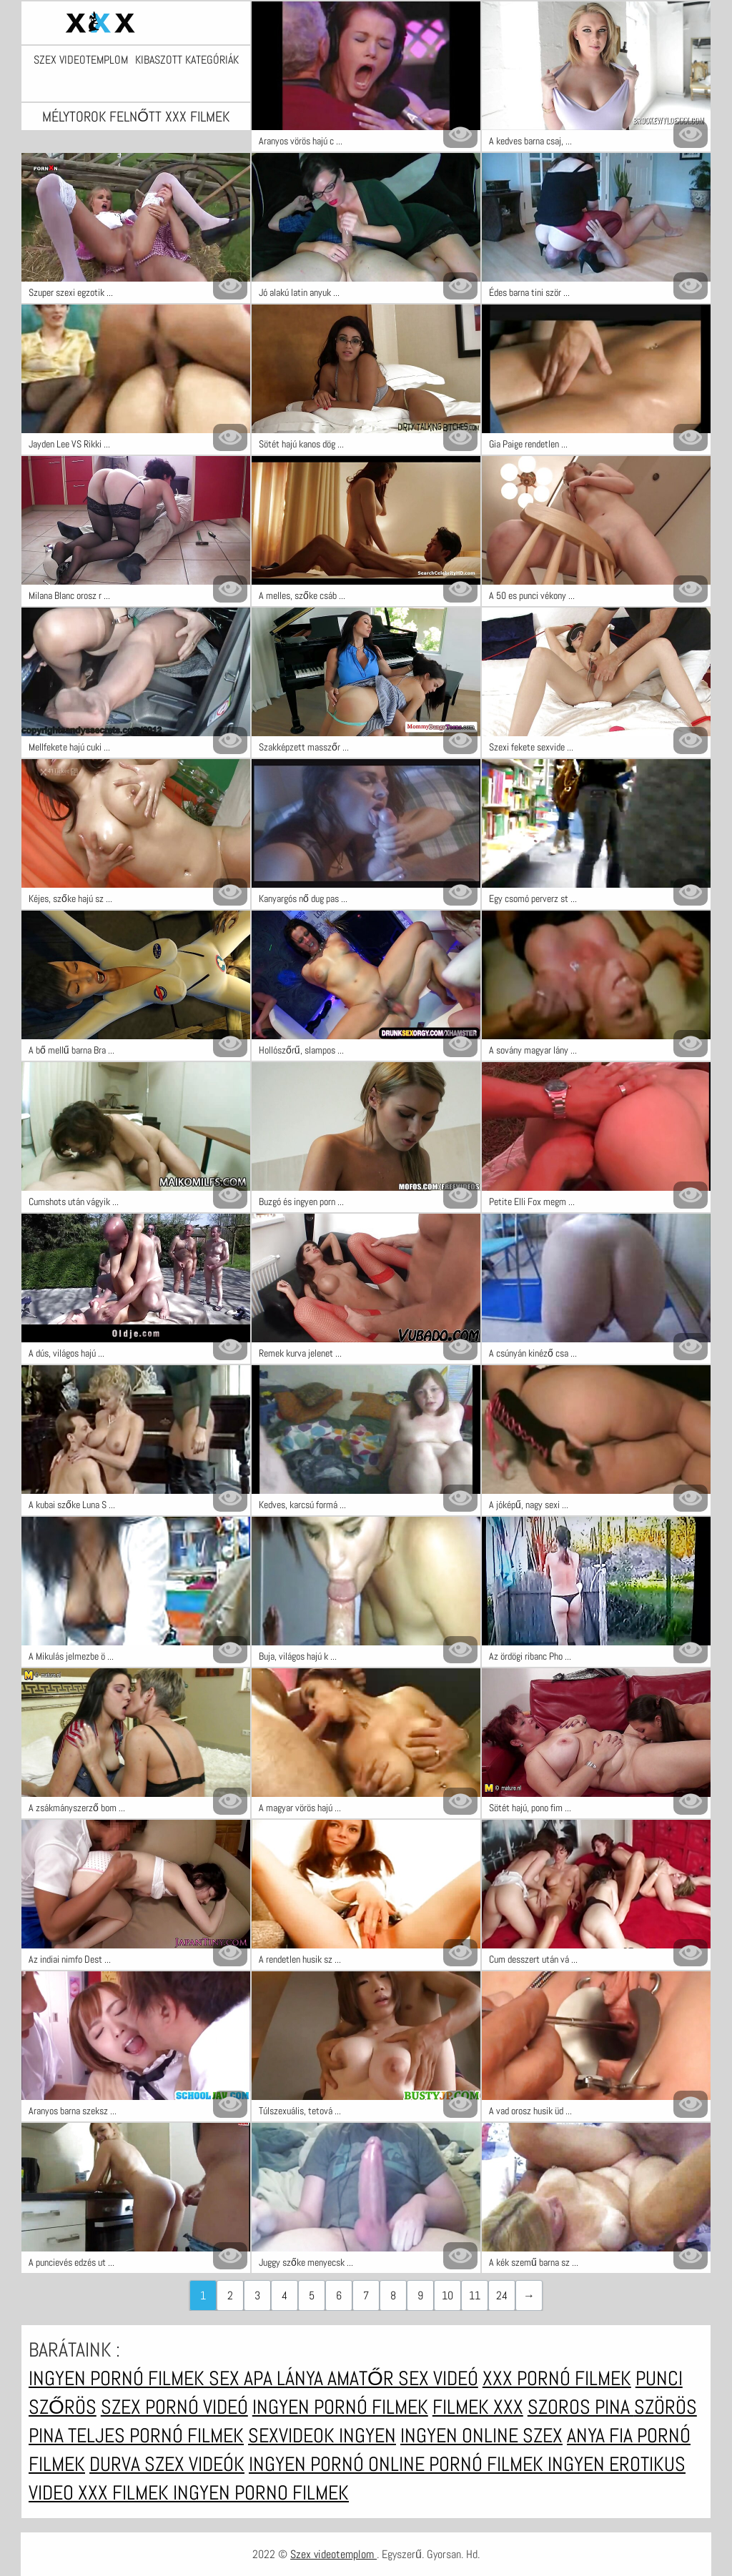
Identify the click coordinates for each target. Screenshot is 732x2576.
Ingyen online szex (481, 2435)
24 (502, 2295)
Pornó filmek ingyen (519, 2464)
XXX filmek (125, 2492)
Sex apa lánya (268, 2378)
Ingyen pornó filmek (119, 2378)
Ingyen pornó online (339, 2464)
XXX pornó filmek (557, 2378)
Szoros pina (581, 2406)
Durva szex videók (166, 2464)
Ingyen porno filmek (261, 2492)
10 (447, 2295)
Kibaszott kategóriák (187, 60)
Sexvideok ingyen (322, 2435)
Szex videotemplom (81, 60)
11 (474, 2295)
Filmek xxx (477, 2406)
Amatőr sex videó (402, 2378)
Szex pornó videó (174, 2406)
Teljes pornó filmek (156, 2435)
